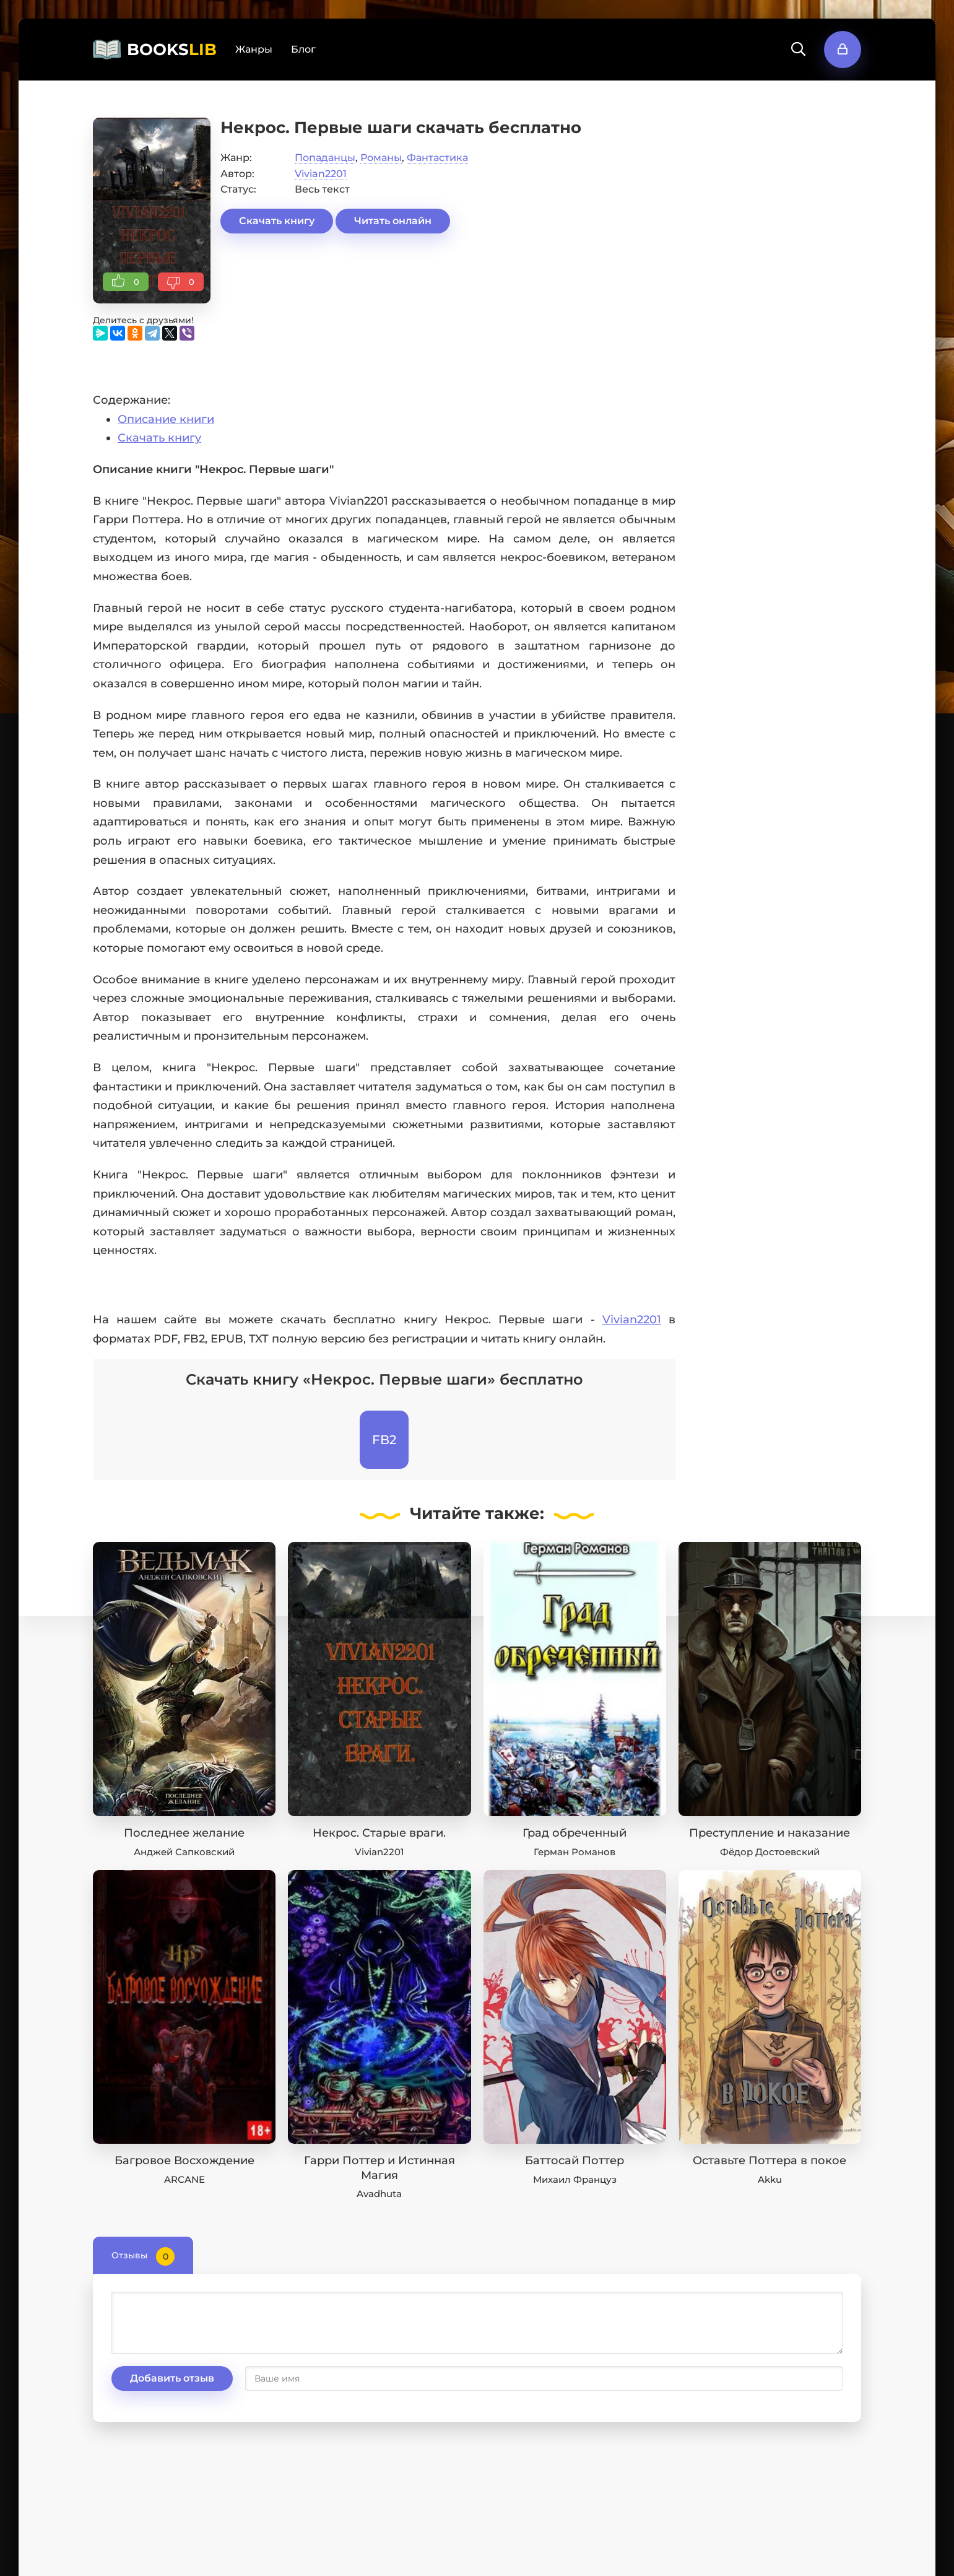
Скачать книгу (276, 221)
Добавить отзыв (172, 2378)
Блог (303, 49)
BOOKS (172, 49)
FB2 (384, 1439)
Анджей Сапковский (184, 1852)
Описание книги (166, 419)
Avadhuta (379, 2194)
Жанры (253, 49)
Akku (770, 2179)
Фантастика (437, 157)
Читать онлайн (392, 221)
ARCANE (184, 2179)
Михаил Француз (575, 2179)
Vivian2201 (321, 174)
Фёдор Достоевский (770, 1852)
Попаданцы (325, 157)
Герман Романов (574, 1852)
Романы (381, 157)
